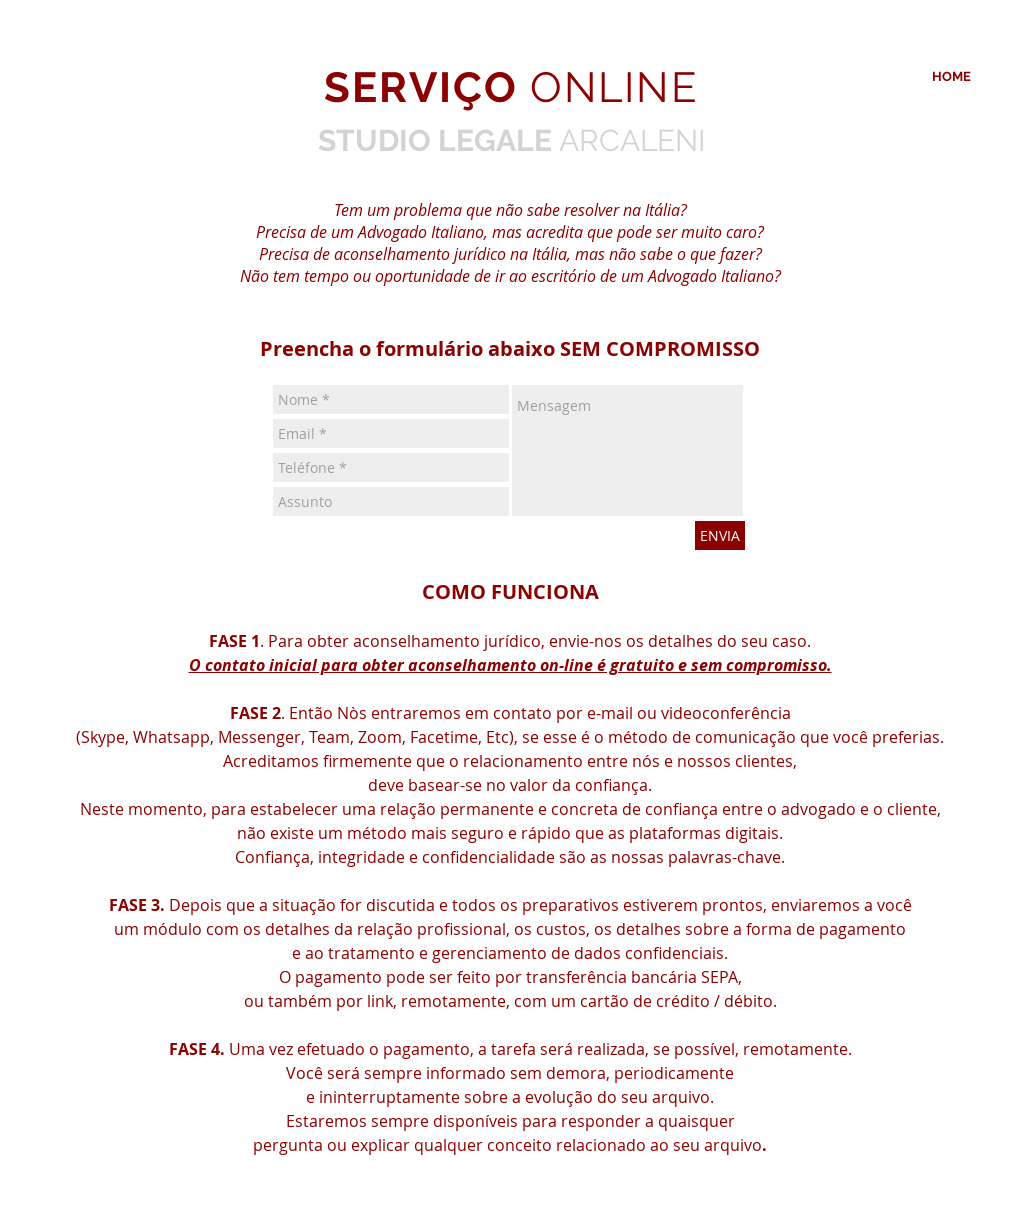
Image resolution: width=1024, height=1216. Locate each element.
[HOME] (951, 77)
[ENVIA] (720, 535)
